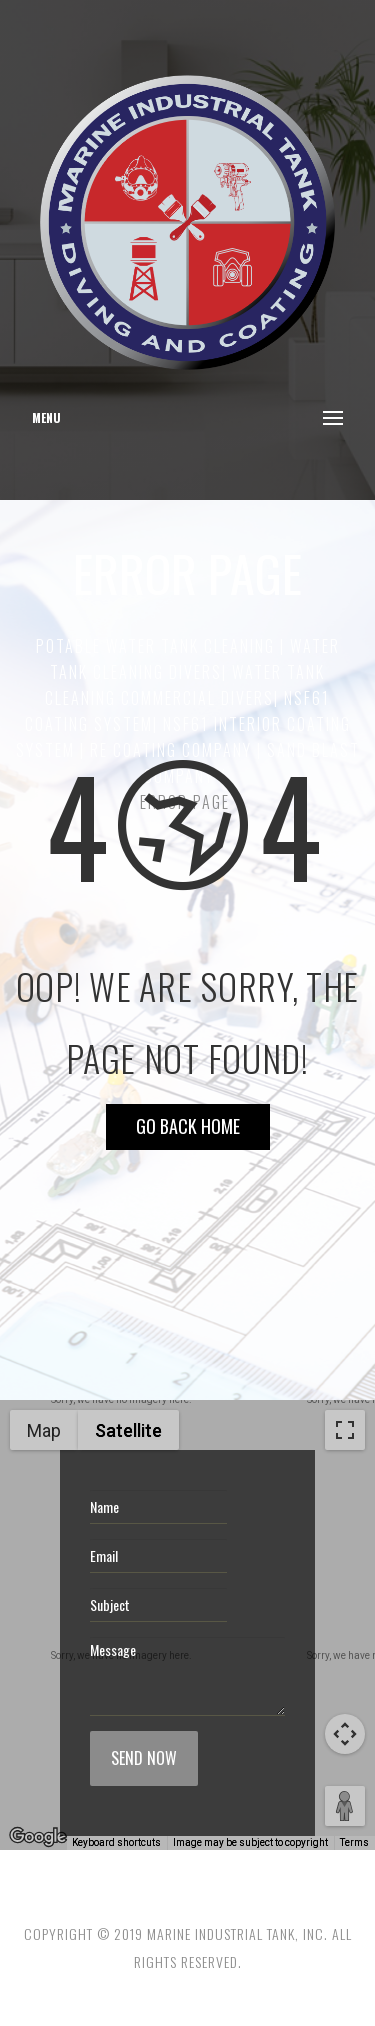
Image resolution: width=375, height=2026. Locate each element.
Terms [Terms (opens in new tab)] (354, 1842)
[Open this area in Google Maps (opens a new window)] (38, 1837)
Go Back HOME (188, 1126)
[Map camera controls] (345, 1734)
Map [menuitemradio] (44, 1430)
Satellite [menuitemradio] (128, 1430)
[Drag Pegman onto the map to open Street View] (345, 1806)
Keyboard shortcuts (116, 1842)
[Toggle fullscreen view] (345, 1430)
